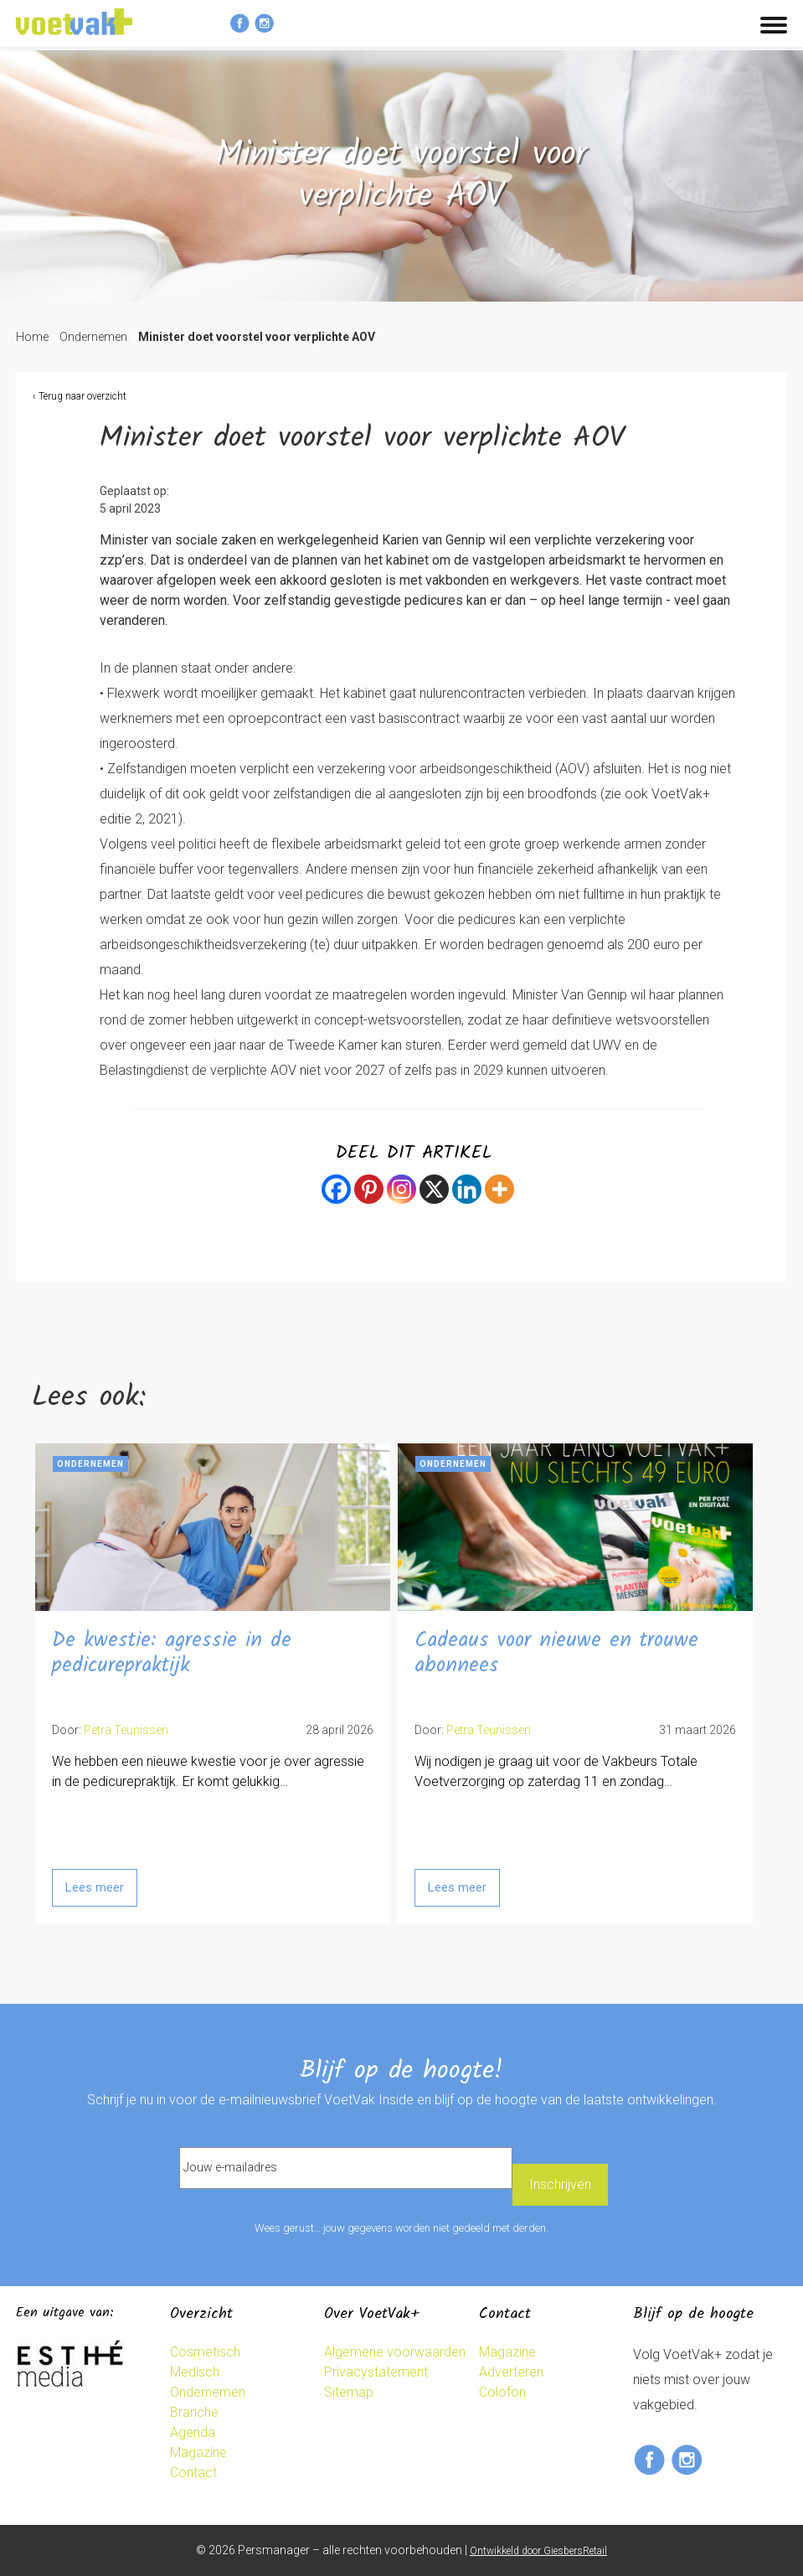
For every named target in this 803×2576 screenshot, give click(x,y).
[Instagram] (401, 1189)
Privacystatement (376, 2372)
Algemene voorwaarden (395, 2352)
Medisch (194, 2372)
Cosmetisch (205, 2352)
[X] (434, 1189)
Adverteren (511, 2372)
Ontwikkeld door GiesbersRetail (538, 2551)
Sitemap (348, 2392)
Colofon (502, 2392)
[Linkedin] (466, 1189)
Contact (193, 2472)
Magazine (198, 2452)
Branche (194, 2412)
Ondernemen (93, 336)
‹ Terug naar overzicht (79, 396)
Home (32, 336)
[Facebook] (336, 1189)
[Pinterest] (368, 1189)
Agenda (192, 2432)
